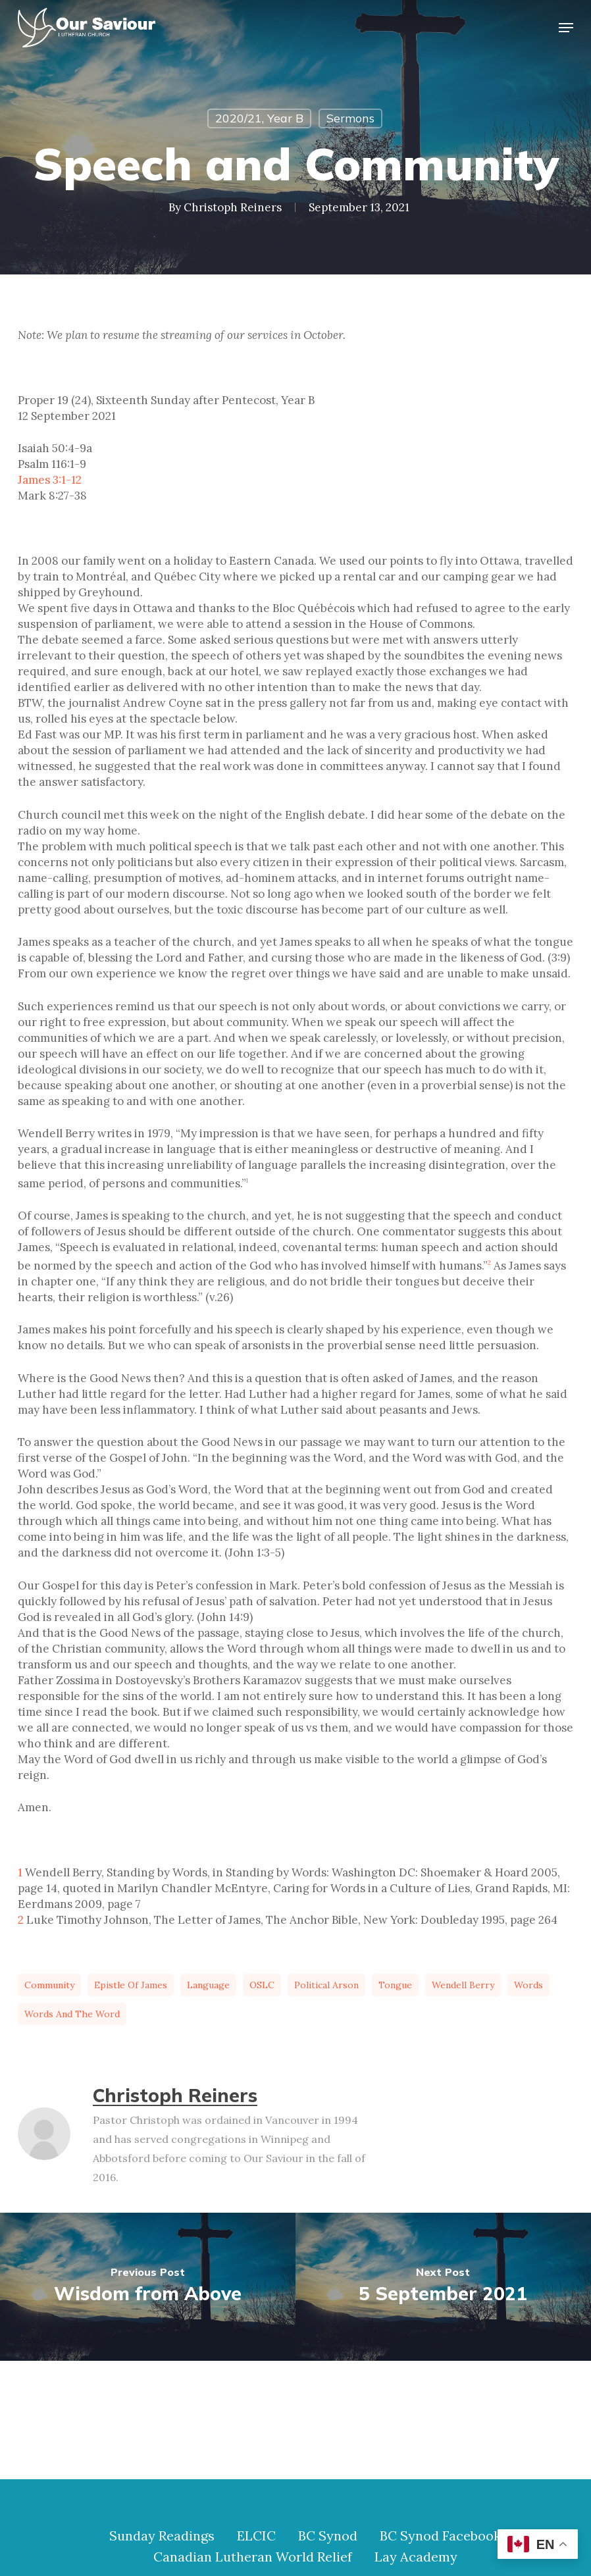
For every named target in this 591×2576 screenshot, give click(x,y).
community (49, 1985)
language (208, 1985)
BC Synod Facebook (440, 2536)
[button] (566, 27)
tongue (395, 1985)
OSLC (261, 1985)
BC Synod (327, 2536)
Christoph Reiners (233, 207)
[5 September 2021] (443, 2287)
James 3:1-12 (50, 480)
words (528, 1985)
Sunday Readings (162, 2536)
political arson (326, 1985)
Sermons (350, 118)
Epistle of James (130, 1985)
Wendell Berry (463, 1985)
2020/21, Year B (259, 118)
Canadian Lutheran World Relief (252, 2557)
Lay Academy (415, 2557)
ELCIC (256, 2536)
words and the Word (72, 2014)
